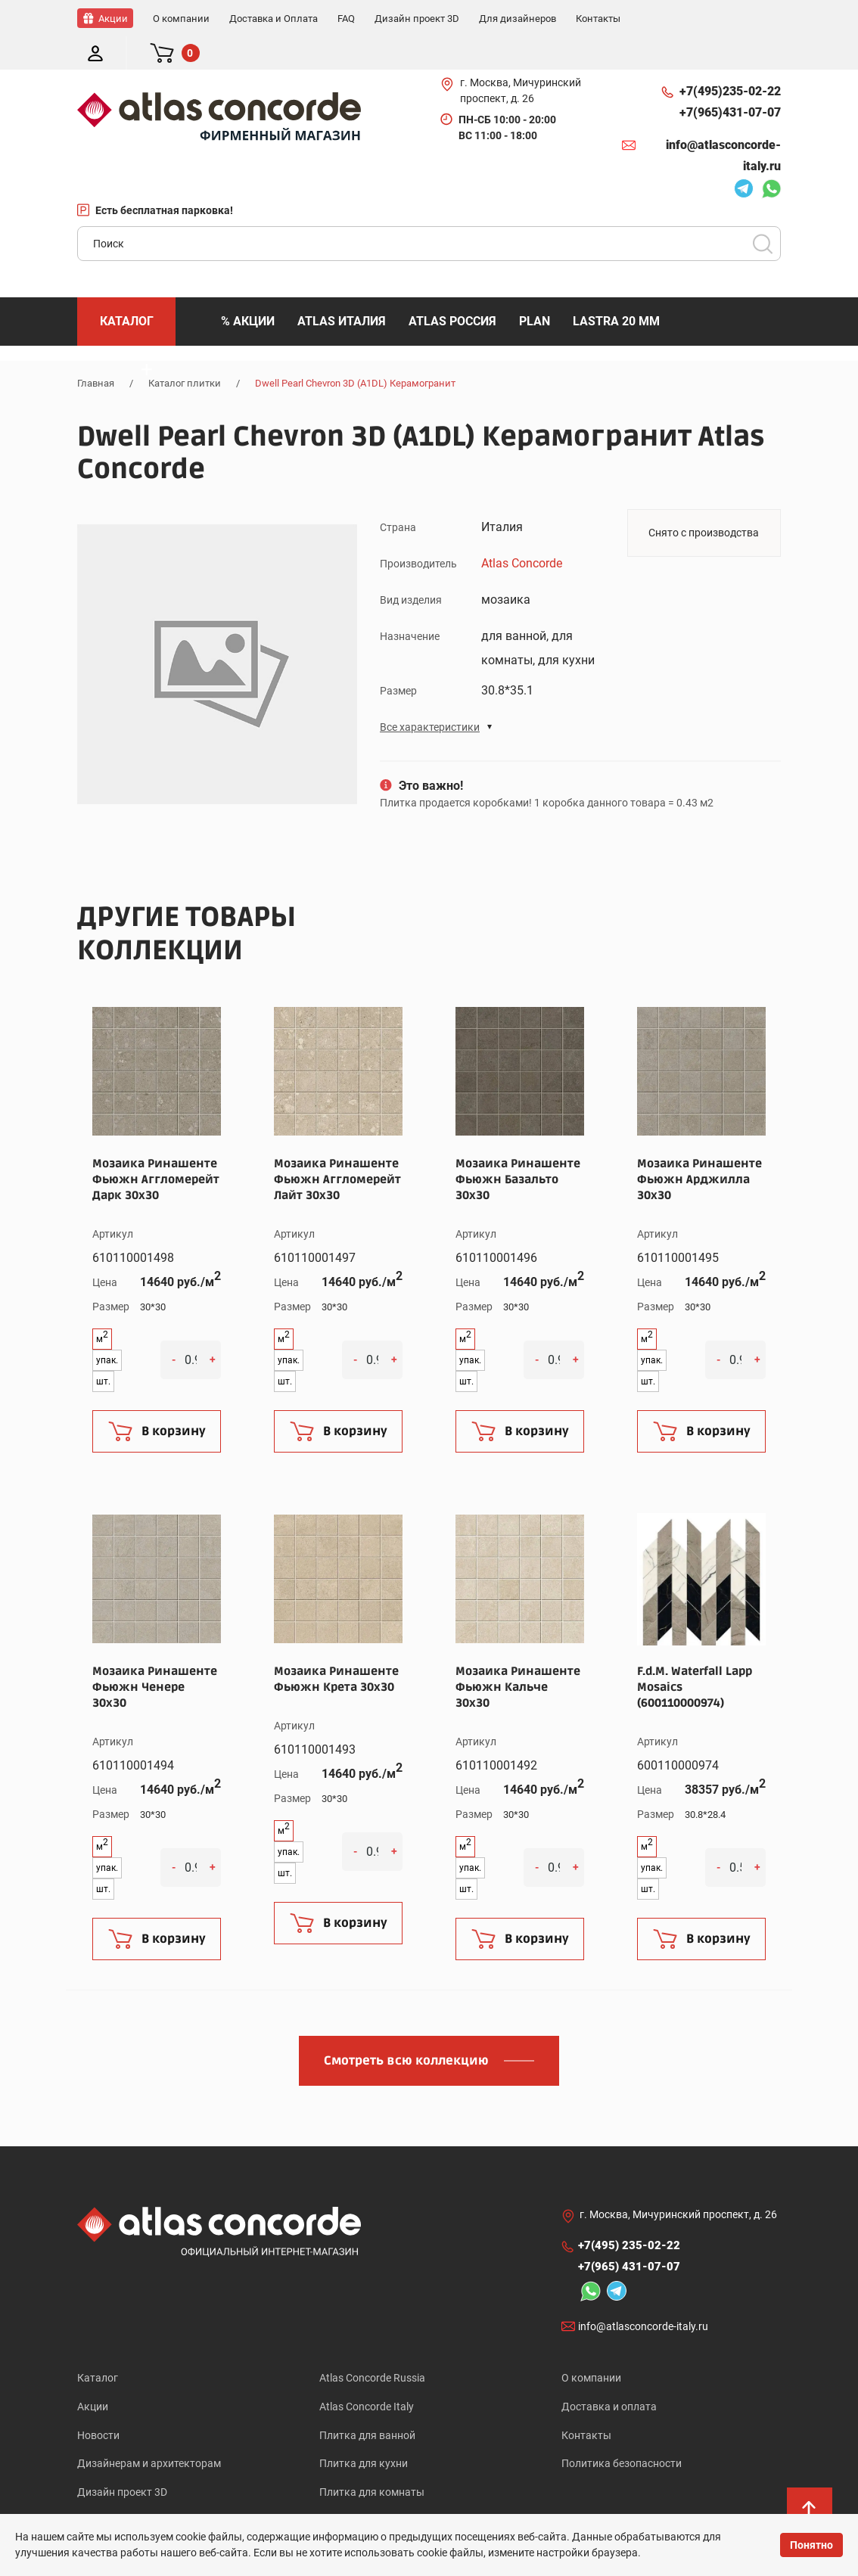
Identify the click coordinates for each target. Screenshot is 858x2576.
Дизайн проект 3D (122, 2462)
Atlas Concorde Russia (372, 2344)
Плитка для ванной (367, 2403)
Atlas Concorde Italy (366, 2374)
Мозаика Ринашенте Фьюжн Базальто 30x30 (517, 1146)
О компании (591, 2344)
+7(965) (730, 79)
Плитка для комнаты (371, 2462)
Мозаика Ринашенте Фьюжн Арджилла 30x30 (699, 1146)
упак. (107, 1327)
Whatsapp (771, 157)
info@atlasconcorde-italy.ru (723, 122)
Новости (98, 2403)
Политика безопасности (621, 2433)
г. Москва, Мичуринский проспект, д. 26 (520, 57)
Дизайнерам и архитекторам (149, 2433)
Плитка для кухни (363, 2433)
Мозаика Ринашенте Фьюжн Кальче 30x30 (517, 1653)
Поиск (763, 210)
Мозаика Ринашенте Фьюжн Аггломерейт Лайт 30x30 (337, 1146)
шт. (103, 1348)
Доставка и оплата (609, 2374)
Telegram (744, 157)
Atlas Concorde (521, 530)
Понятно (811, 2545)
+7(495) (730, 58)
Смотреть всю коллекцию (406, 2027)
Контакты (586, 2403)
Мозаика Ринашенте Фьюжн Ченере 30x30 (154, 1653)
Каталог (97, 2344)
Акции (92, 2374)
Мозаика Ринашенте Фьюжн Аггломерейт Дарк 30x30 (155, 1146)
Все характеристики (430, 694)
